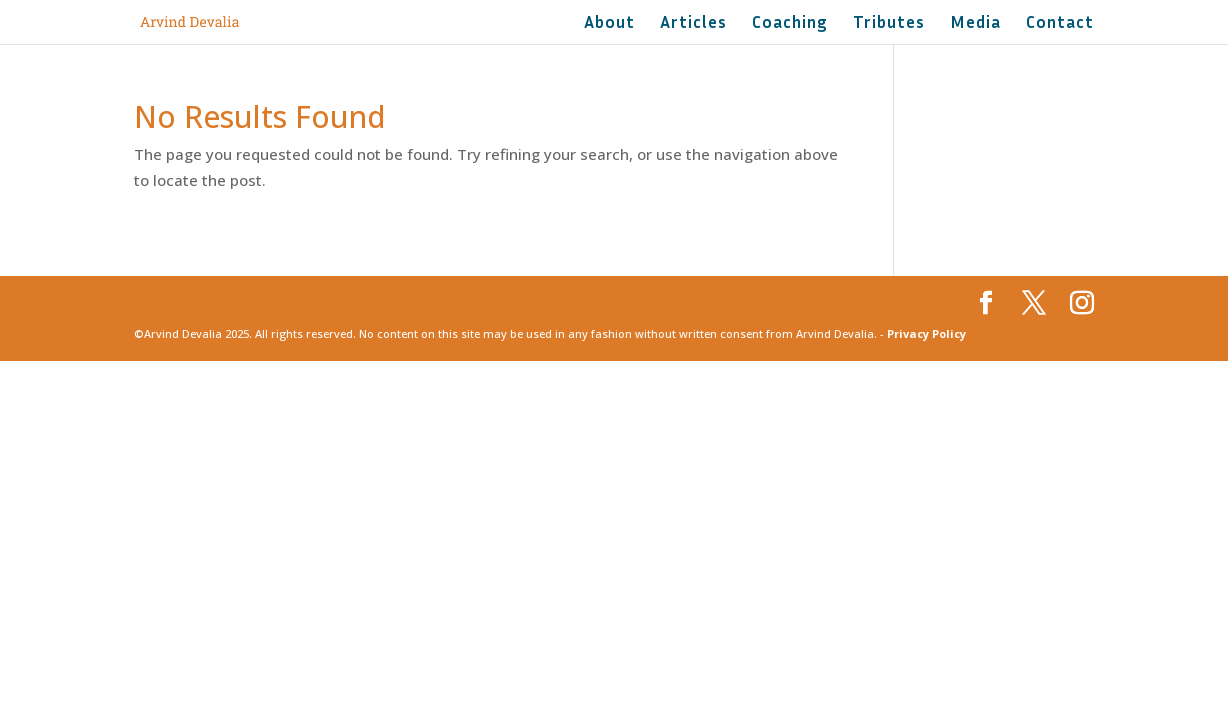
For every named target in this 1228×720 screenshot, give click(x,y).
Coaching (790, 23)
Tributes (889, 23)
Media (975, 23)
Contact (1060, 23)
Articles (693, 23)
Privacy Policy (926, 333)
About (609, 23)
